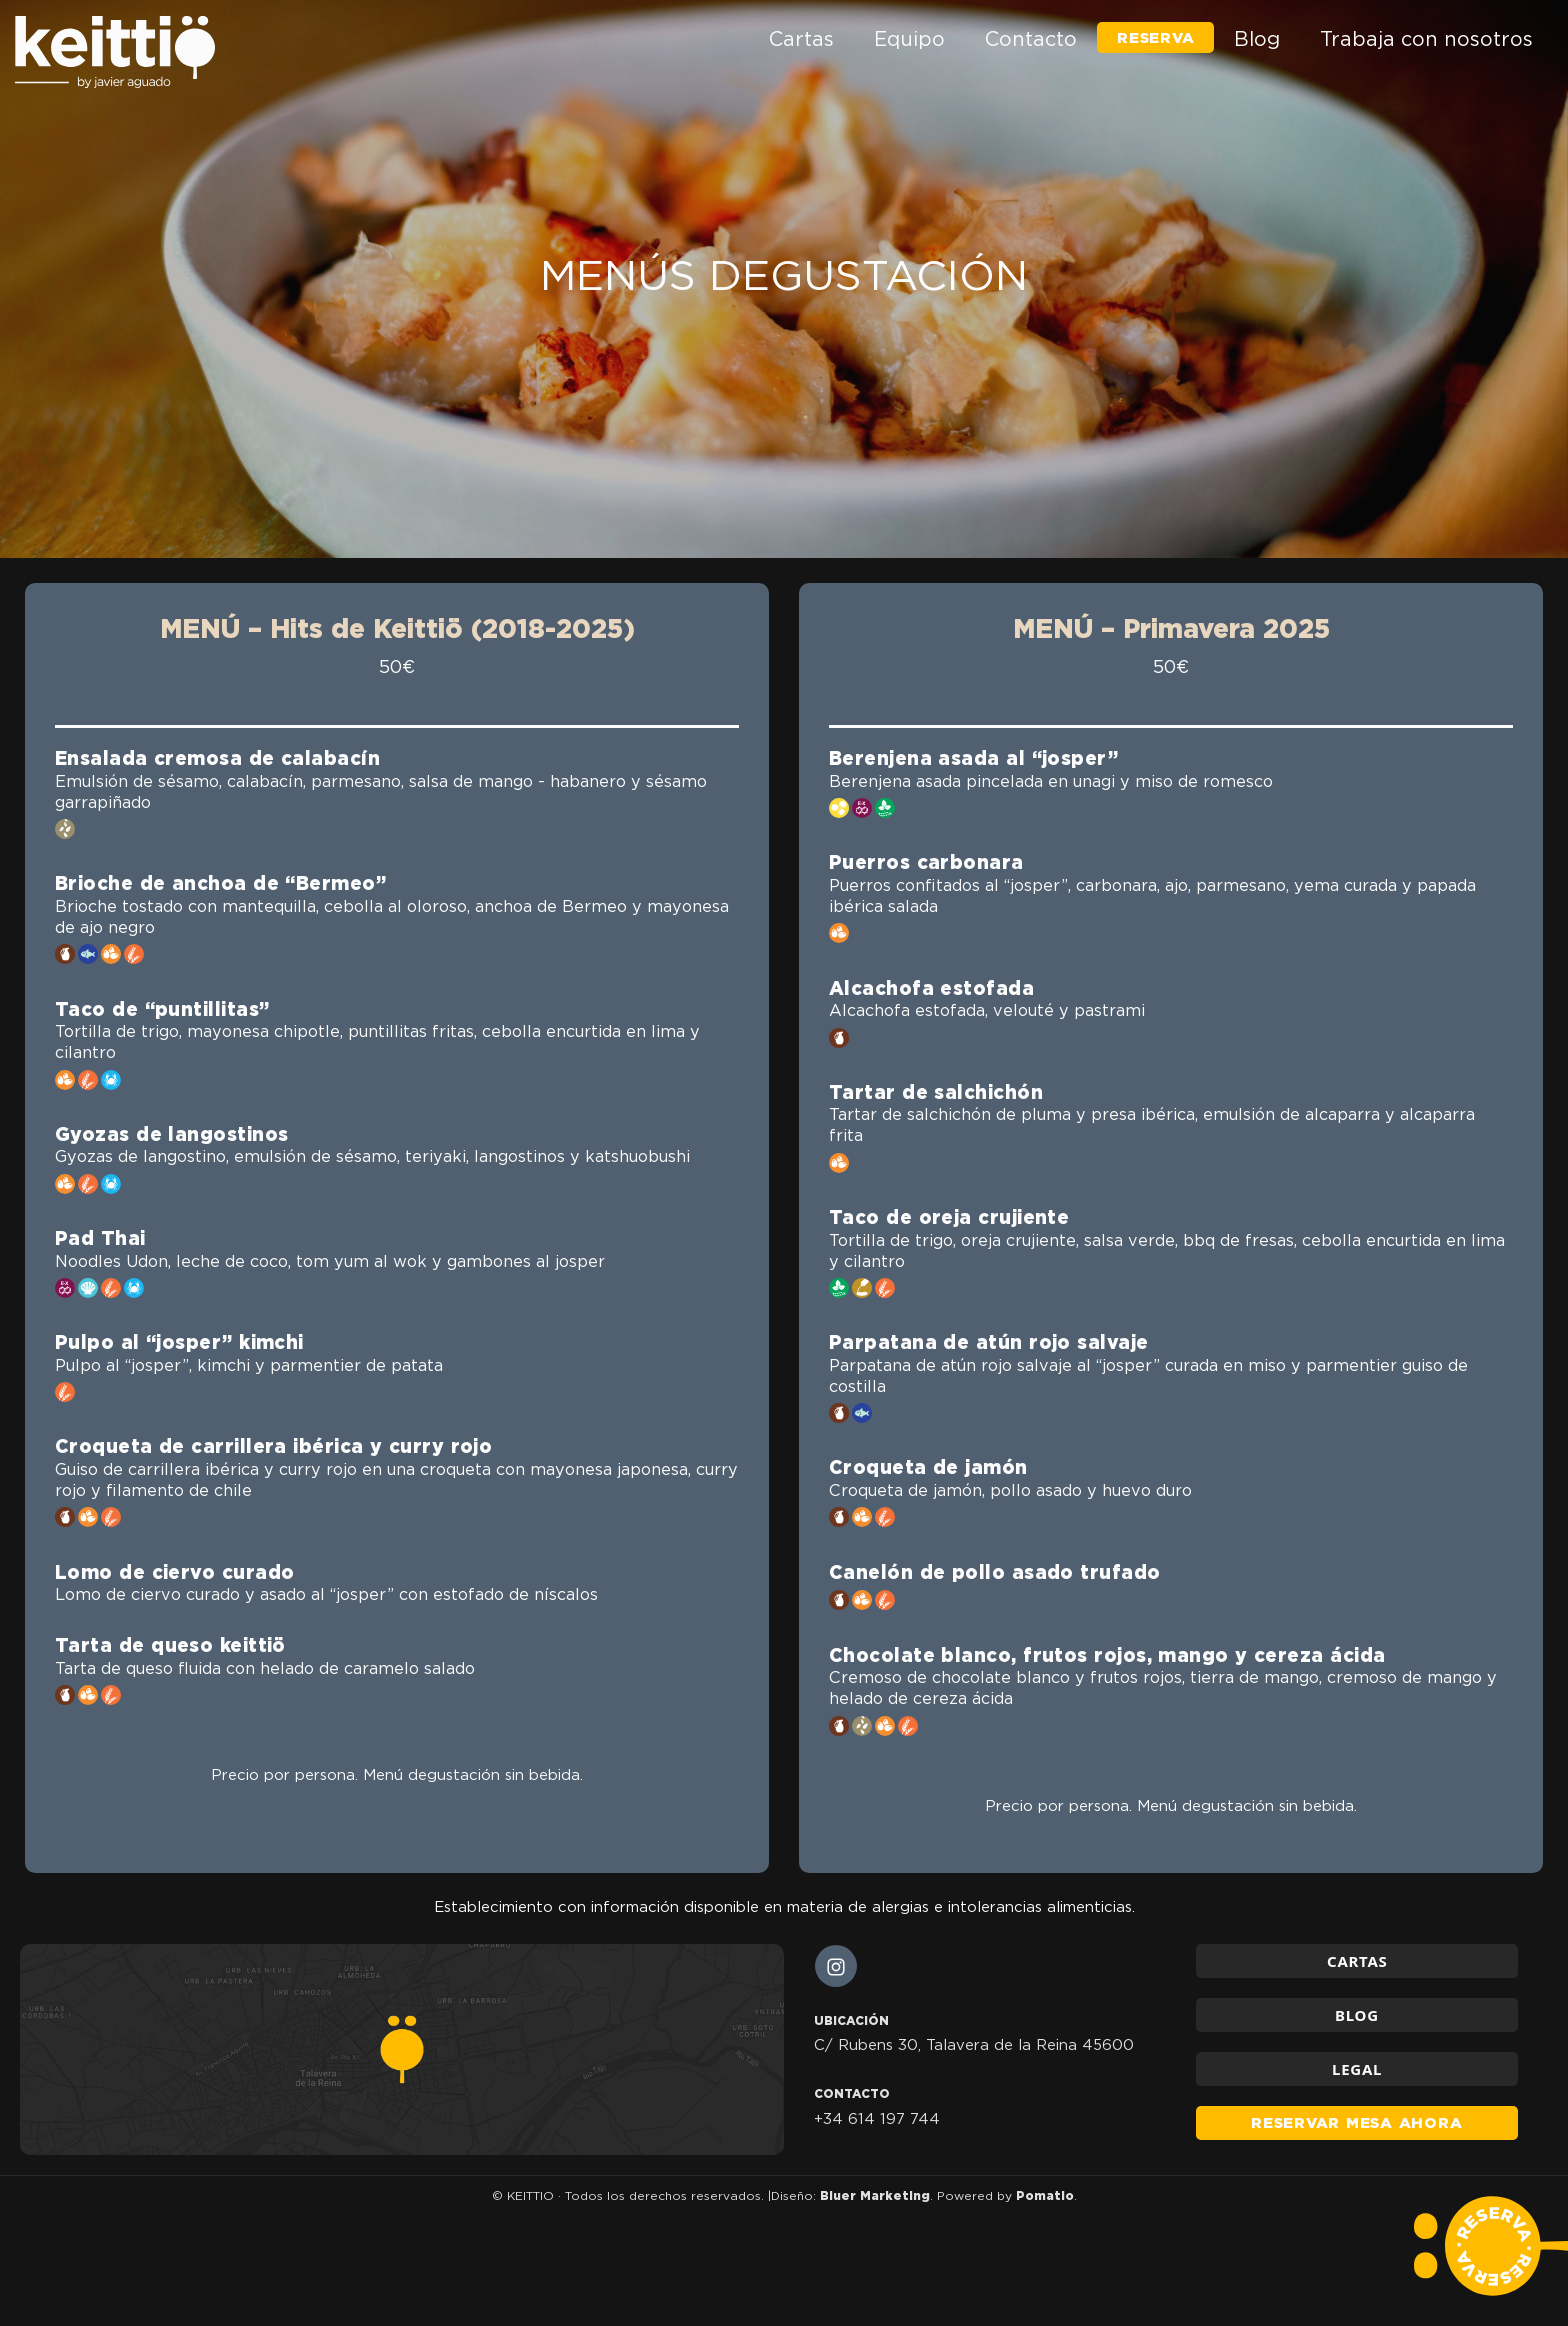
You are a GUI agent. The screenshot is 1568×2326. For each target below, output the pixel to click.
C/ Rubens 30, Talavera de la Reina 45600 (974, 2045)
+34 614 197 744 (877, 2119)
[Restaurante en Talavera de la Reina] (115, 52)
